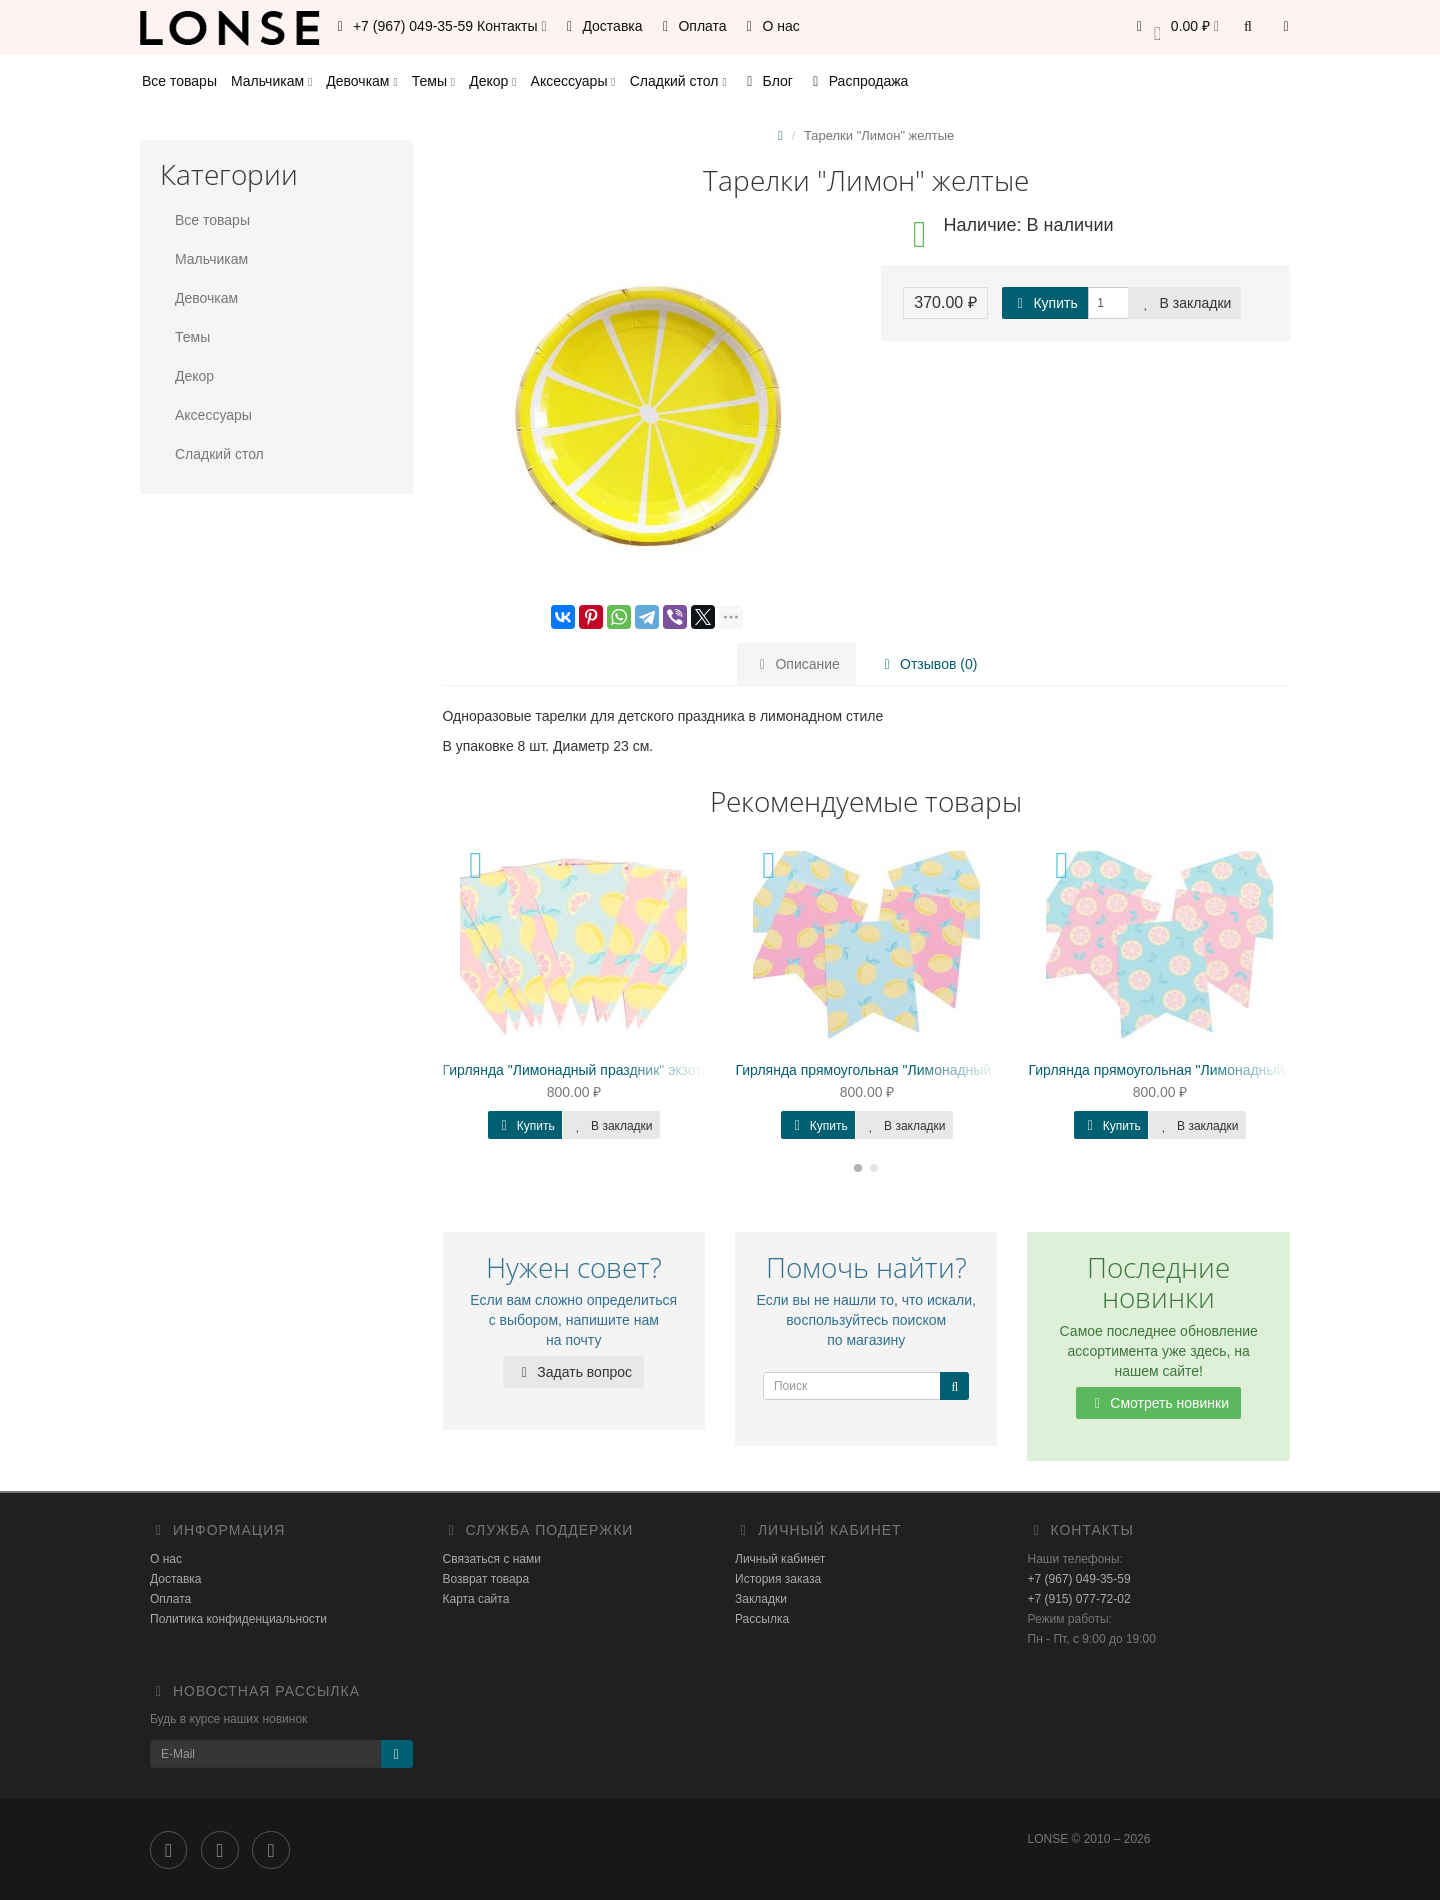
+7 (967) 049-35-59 (1079, 1579)
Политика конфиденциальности (238, 1619)
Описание (797, 664)
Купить (1045, 303)
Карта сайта (476, 1599)
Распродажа (858, 81)
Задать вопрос (573, 1372)
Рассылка (762, 1619)
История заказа (778, 1579)
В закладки (1185, 303)
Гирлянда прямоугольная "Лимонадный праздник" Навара (1217, 1070)
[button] (1174, 27)
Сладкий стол (678, 81)
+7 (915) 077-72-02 (1079, 1599)
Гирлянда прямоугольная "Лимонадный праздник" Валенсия (931, 1070)
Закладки (761, 1599)
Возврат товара (486, 1579)
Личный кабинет (780, 1559)
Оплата (692, 26)
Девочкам (361, 81)
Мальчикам (271, 81)
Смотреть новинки (1158, 1403)
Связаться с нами (492, 1559)
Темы (433, 81)
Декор (492, 81)
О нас (770, 26)
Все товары (179, 81)
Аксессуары (573, 81)
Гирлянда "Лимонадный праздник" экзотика (583, 1070)
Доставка (602, 26)
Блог (767, 81)
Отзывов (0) (927, 664)
